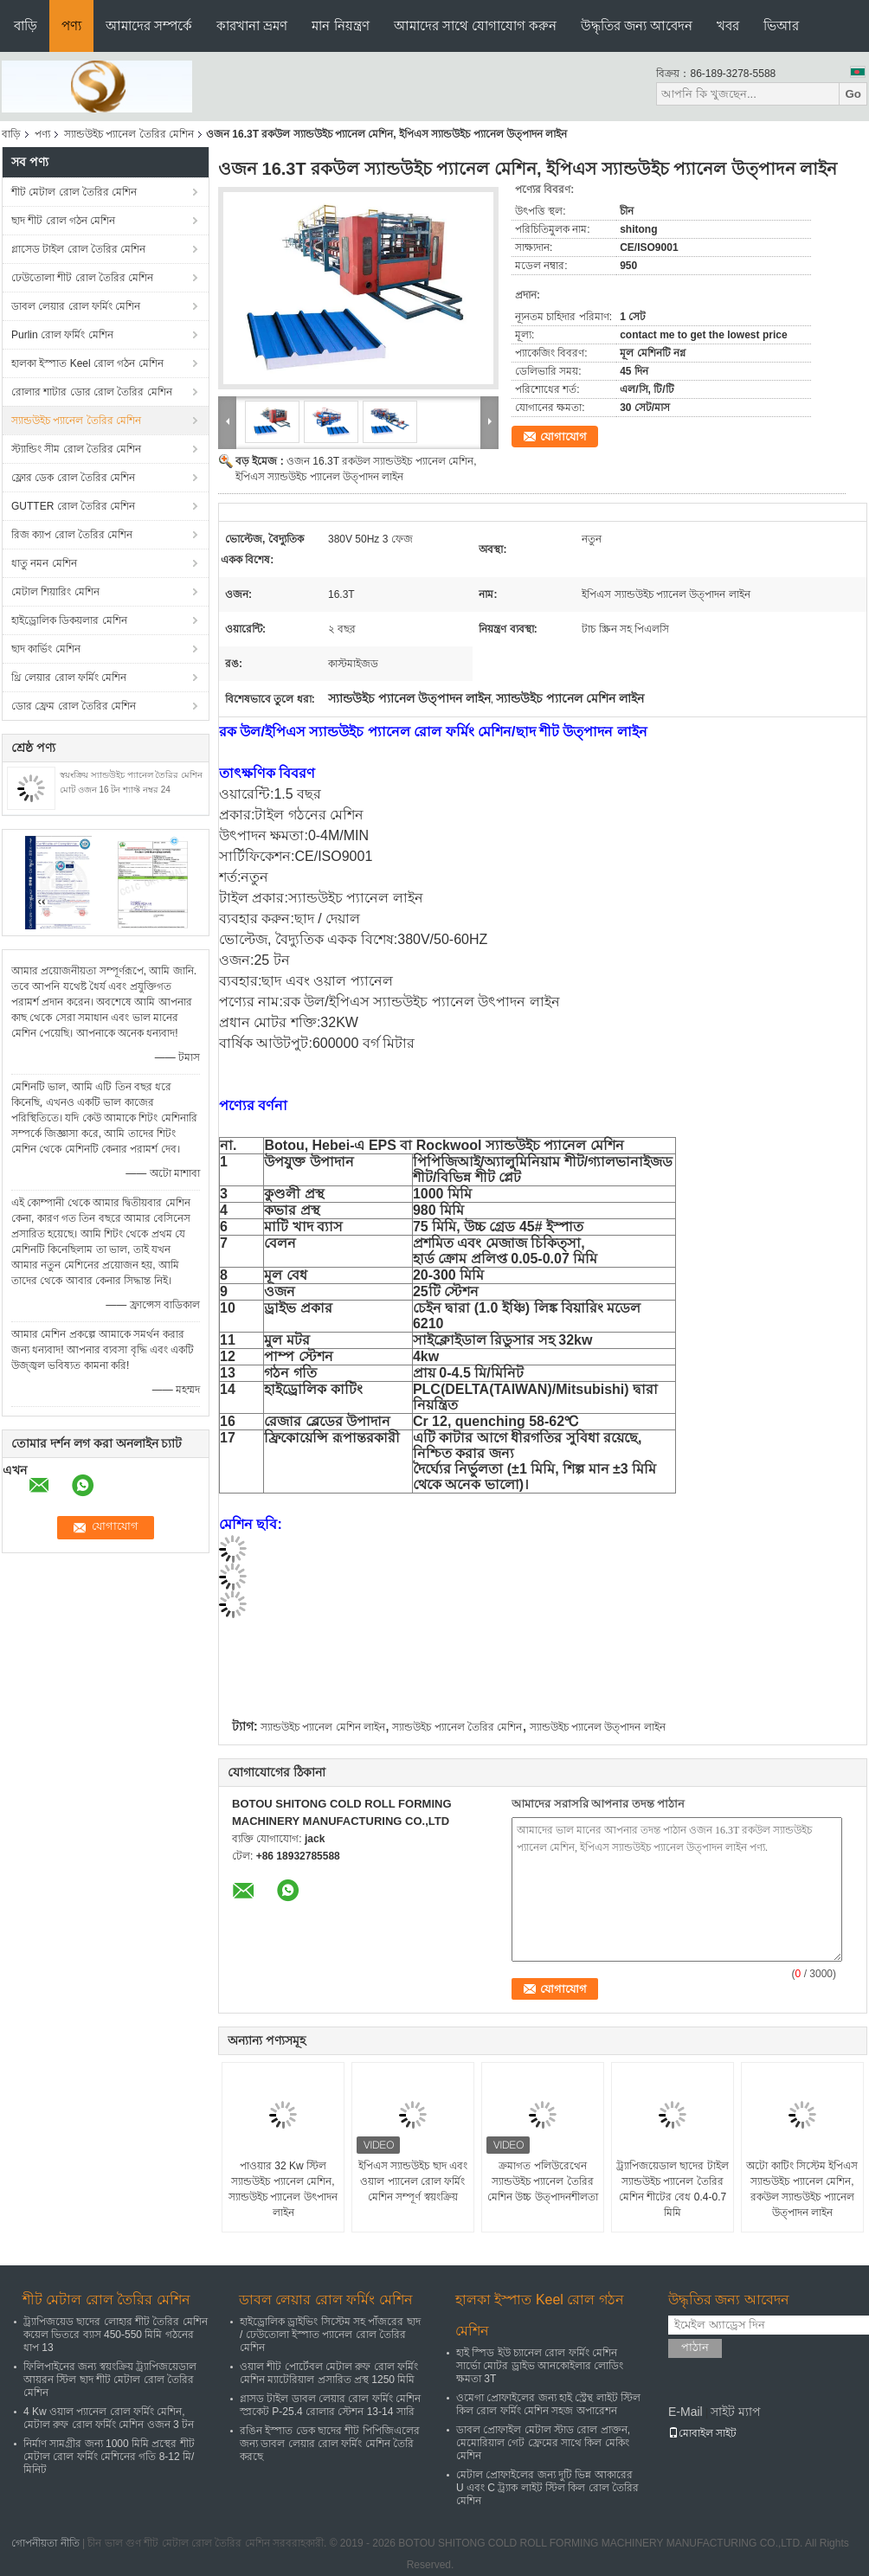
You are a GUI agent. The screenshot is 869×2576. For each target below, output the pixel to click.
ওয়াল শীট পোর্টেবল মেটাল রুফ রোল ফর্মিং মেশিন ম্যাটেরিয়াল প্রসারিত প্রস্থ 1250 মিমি (329, 2373)
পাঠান (695, 2347)
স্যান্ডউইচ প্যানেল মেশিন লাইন (323, 1727)
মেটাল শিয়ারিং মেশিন (55, 592)
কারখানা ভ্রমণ (251, 25)
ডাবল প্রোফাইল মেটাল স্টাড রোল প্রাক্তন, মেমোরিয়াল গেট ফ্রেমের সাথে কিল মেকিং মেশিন (543, 2443)
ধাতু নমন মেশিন (44, 563)
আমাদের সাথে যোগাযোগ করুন (475, 25)
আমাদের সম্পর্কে (149, 25)
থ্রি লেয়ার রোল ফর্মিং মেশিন (68, 677)
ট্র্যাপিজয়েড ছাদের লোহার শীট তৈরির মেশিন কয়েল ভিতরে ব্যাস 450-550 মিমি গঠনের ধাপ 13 (115, 2335)
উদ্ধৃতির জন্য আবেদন (636, 25)
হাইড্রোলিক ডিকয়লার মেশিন (69, 620)
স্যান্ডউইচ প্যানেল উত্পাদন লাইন (598, 1727)
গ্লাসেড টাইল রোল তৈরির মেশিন (78, 249)
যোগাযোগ (563, 436)
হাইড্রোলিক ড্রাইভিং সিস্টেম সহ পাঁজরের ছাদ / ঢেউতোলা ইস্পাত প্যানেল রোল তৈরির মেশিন (330, 2335)
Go (853, 93)
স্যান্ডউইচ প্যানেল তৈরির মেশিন (129, 134)
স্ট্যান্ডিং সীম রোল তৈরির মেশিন (76, 449)
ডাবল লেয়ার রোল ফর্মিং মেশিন (75, 306)
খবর (728, 25)
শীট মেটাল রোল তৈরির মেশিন (74, 192)
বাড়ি (25, 25)
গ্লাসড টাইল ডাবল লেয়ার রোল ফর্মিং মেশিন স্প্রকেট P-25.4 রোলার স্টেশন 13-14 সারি (330, 2405)
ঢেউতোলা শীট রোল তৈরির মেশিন (82, 278)
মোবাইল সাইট (702, 2433)
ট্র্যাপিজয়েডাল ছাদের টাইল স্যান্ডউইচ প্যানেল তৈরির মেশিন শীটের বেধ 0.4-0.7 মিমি (672, 2189)
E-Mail (685, 2412)
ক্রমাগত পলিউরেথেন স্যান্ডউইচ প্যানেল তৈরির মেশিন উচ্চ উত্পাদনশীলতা (542, 2181)
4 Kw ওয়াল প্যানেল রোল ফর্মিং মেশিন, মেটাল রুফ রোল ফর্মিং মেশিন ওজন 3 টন (108, 2418)
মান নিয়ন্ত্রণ (340, 25)
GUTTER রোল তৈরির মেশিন (73, 506)
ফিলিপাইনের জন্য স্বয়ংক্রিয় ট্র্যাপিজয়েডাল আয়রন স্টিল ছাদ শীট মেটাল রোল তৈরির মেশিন (109, 2380)
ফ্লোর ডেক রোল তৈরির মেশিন (73, 478)
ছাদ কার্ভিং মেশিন (45, 649)
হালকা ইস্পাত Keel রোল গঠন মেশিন (87, 363)
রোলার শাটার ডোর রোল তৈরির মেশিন (91, 392)
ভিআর (781, 25)
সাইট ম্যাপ (736, 2412)
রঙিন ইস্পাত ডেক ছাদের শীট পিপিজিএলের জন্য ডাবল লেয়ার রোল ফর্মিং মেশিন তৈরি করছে (330, 2444)
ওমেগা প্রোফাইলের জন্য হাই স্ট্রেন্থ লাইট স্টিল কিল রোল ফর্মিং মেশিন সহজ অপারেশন (548, 2404)
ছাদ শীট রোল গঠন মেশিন (63, 221)
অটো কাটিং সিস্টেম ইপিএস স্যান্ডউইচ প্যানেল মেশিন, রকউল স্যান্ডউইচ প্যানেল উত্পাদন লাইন (802, 2189)
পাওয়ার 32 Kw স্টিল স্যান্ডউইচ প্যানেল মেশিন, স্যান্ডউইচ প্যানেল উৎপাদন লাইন (283, 2189)
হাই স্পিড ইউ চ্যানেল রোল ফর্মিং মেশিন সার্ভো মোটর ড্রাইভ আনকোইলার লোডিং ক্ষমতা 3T (539, 2366)
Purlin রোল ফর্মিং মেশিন (62, 335)
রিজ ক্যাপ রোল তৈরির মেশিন (71, 535)
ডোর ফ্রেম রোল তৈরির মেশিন (73, 706)
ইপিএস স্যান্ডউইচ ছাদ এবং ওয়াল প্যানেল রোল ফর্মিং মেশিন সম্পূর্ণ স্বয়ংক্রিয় (412, 2181)
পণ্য (71, 25)
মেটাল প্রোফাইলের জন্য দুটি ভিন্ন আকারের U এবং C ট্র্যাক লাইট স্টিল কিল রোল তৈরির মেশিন (547, 2488)
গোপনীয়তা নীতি (45, 2543)
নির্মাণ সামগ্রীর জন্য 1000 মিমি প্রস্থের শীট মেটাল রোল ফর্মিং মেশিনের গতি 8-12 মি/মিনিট (109, 2457)
